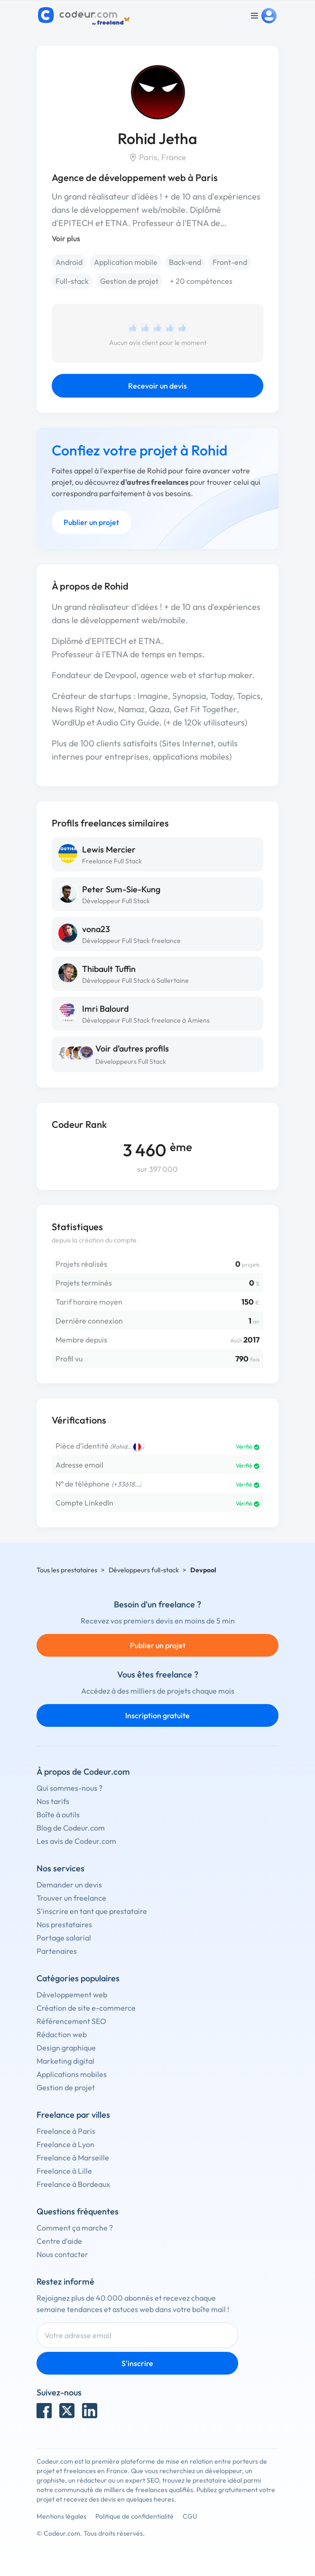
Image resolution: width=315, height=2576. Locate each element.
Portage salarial (64, 1937)
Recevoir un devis (157, 385)
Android (69, 262)
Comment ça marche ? (75, 2227)
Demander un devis (69, 1884)
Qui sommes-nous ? (69, 1788)
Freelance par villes (73, 2114)
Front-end (230, 262)
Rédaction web (62, 2034)
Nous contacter (62, 2254)
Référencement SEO (71, 2021)
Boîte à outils (58, 1814)
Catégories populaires (78, 1978)
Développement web (72, 1994)
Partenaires (57, 1951)
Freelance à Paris (66, 2131)
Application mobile (126, 262)
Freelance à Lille (64, 2171)
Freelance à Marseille (73, 2157)
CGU (190, 2516)
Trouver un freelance (71, 1898)
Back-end (185, 262)
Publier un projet (91, 522)
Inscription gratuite (157, 1715)
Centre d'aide (59, 2241)
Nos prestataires (64, 1924)
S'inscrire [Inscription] (137, 2363)
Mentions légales (61, 2516)
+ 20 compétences (201, 281)
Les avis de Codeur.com (76, 1841)
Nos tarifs (53, 1801)
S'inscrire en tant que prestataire (92, 1911)
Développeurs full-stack (144, 1570)
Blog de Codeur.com (71, 1827)
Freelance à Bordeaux (73, 2184)
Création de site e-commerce (86, 2008)
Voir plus (66, 238)
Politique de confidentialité (134, 2516)
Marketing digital (65, 2061)
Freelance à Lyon (65, 2144)
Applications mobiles (72, 2074)
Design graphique (66, 2047)
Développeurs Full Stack (130, 1061)
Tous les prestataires (67, 1570)
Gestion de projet (129, 281)
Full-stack (72, 281)
